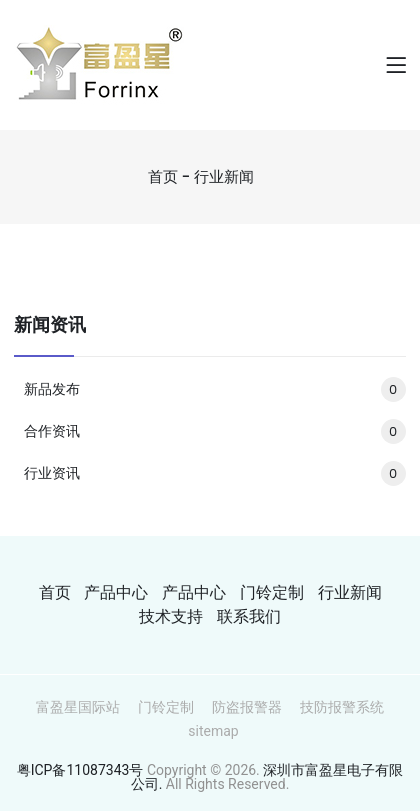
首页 (163, 176)
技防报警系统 (342, 707)
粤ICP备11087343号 (80, 770)
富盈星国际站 (78, 707)
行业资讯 (214, 473)
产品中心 (116, 593)
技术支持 (171, 617)
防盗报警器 (247, 707)
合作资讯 (214, 431)
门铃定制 (272, 593)
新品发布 (214, 389)
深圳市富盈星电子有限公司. (267, 777)
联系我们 (249, 617)
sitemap (213, 731)
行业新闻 (224, 176)
